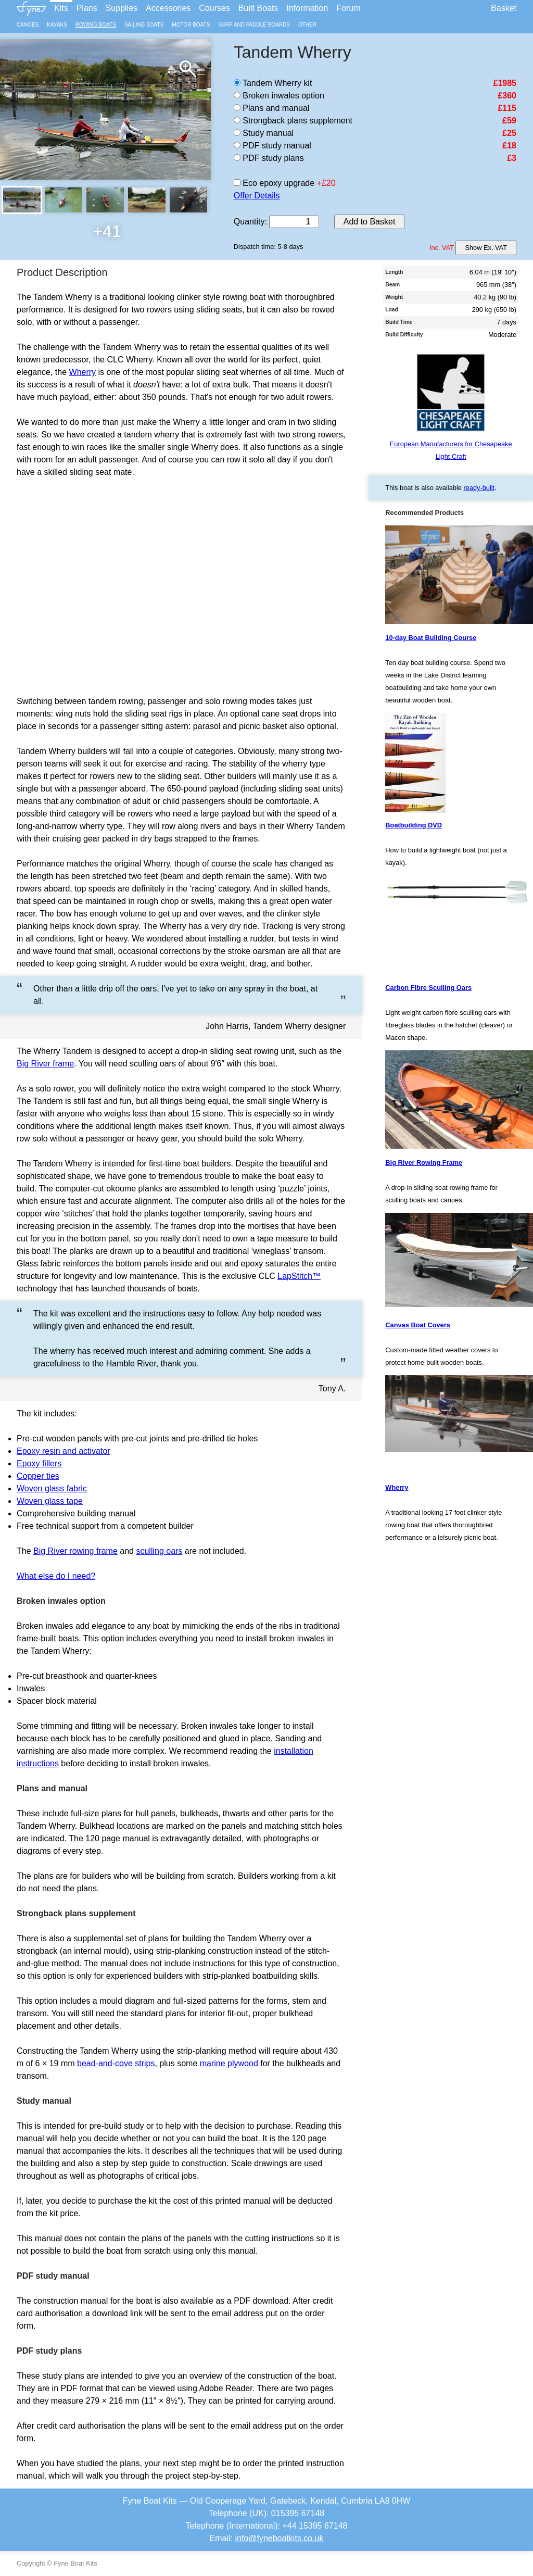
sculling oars (159, 1551)
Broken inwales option (279, 95)
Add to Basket (370, 221)
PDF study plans (269, 158)
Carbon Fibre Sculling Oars (428, 987)
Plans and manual (272, 108)
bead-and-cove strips (116, 2063)
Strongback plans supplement (293, 120)
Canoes (28, 25)
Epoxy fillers (39, 1463)
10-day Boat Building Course (430, 638)
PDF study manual (272, 145)
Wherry (82, 372)
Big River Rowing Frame (423, 1162)
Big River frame (45, 1063)
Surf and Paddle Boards (254, 25)
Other (307, 25)
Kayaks (57, 25)
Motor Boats (191, 25)
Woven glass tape (50, 1501)
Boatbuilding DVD (413, 825)
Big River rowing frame (75, 1551)
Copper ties (38, 1476)
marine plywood (229, 2063)
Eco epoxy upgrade (274, 183)
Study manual (264, 133)
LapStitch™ (299, 1276)
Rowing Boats (95, 25)
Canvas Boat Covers (417, 1325)
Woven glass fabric (52, 1488)
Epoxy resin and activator (63, 1451)
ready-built (478, 488)
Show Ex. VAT (486, 248)
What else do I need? (56, 1576)
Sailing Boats (143, 25)
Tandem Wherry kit (273, 83)
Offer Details (257, 195)
